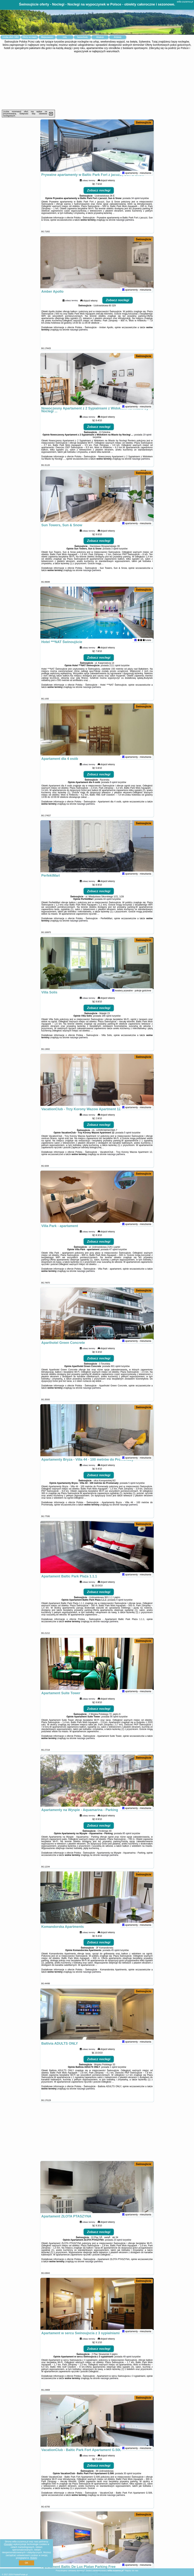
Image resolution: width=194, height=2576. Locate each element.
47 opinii (113, 1254)
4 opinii (119, 1604)
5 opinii (127, 1137)
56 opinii (114, 1721)
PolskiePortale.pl (20, 2575)
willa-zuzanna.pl (185, 1)
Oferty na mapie (29, 37)
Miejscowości (47, 37)
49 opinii (127, 2361)
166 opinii (106, 1020)
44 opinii (107, 904)
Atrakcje (100, 37)
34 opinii (135, 203)
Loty (65, 37)
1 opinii (113, 2072)
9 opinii (113, 787)
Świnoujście (143, 122)
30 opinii (128, 2478)
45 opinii (115, 1955)
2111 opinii (114, 670)
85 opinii (127, 1838)
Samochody (82, 37)
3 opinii (114, 553)
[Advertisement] (97, 81)
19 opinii (147, 439)
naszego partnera (125, 225)
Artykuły (117, 37)
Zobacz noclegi (98, 195)
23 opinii (118, 2244)
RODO (33, 2558)
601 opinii (115, 1371)
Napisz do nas (131, 2570)
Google (8, 2544)
